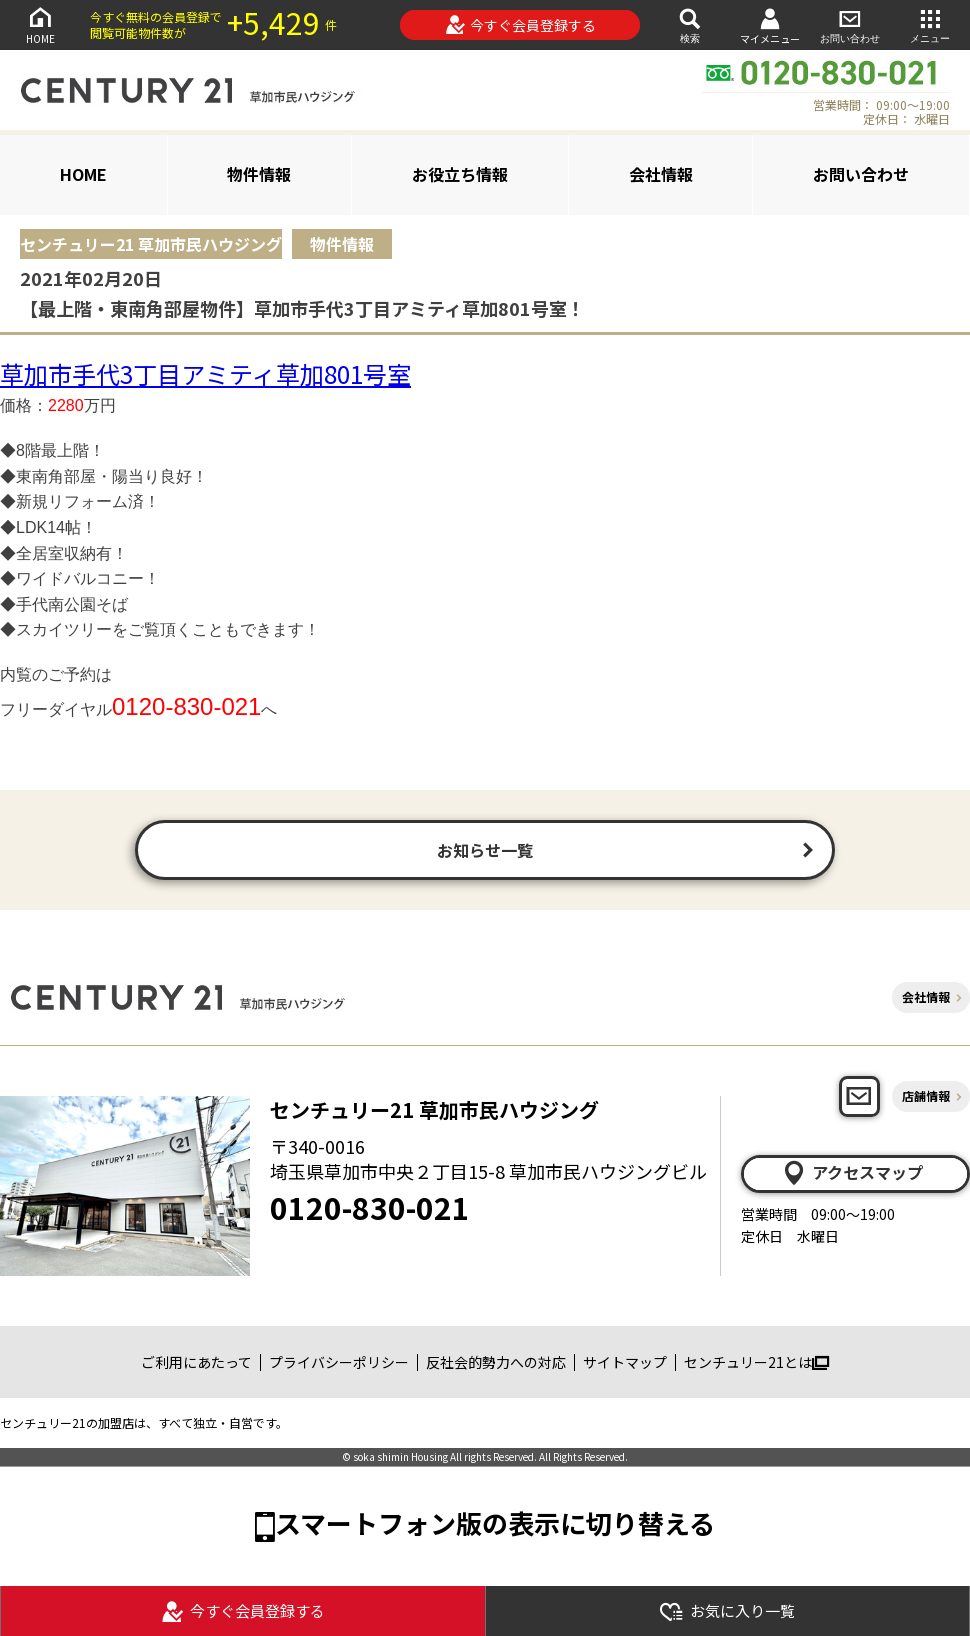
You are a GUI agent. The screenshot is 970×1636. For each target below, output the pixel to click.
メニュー (930, 24)
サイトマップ (625, 1362)
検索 (690, 24)
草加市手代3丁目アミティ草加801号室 (205, 373)
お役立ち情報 (460, 174)
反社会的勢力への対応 (496, 1362)
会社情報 (661, 174)
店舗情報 (926, 1095)
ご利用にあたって (196, 1362)
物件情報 (259, 174)
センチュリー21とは (756, 1362)
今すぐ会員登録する (520, 25)
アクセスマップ (852, 1173)
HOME (40, 24)
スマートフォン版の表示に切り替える (495, 1522)
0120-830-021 (370, 1207)
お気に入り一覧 (727, 1611)
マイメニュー (770, 25)
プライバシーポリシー (339, 1362)
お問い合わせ (850, 24)
